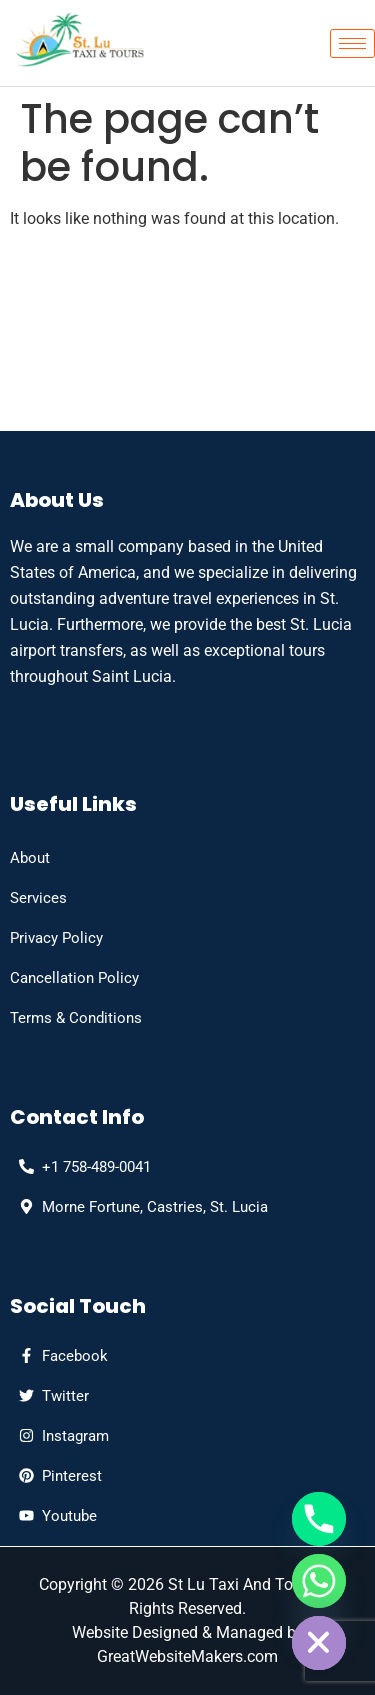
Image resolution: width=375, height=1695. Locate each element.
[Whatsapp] (319, 1581)
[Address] (139, 1207)
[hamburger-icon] (352, 43)
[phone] (80, 1167)
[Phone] (319, 1519)
